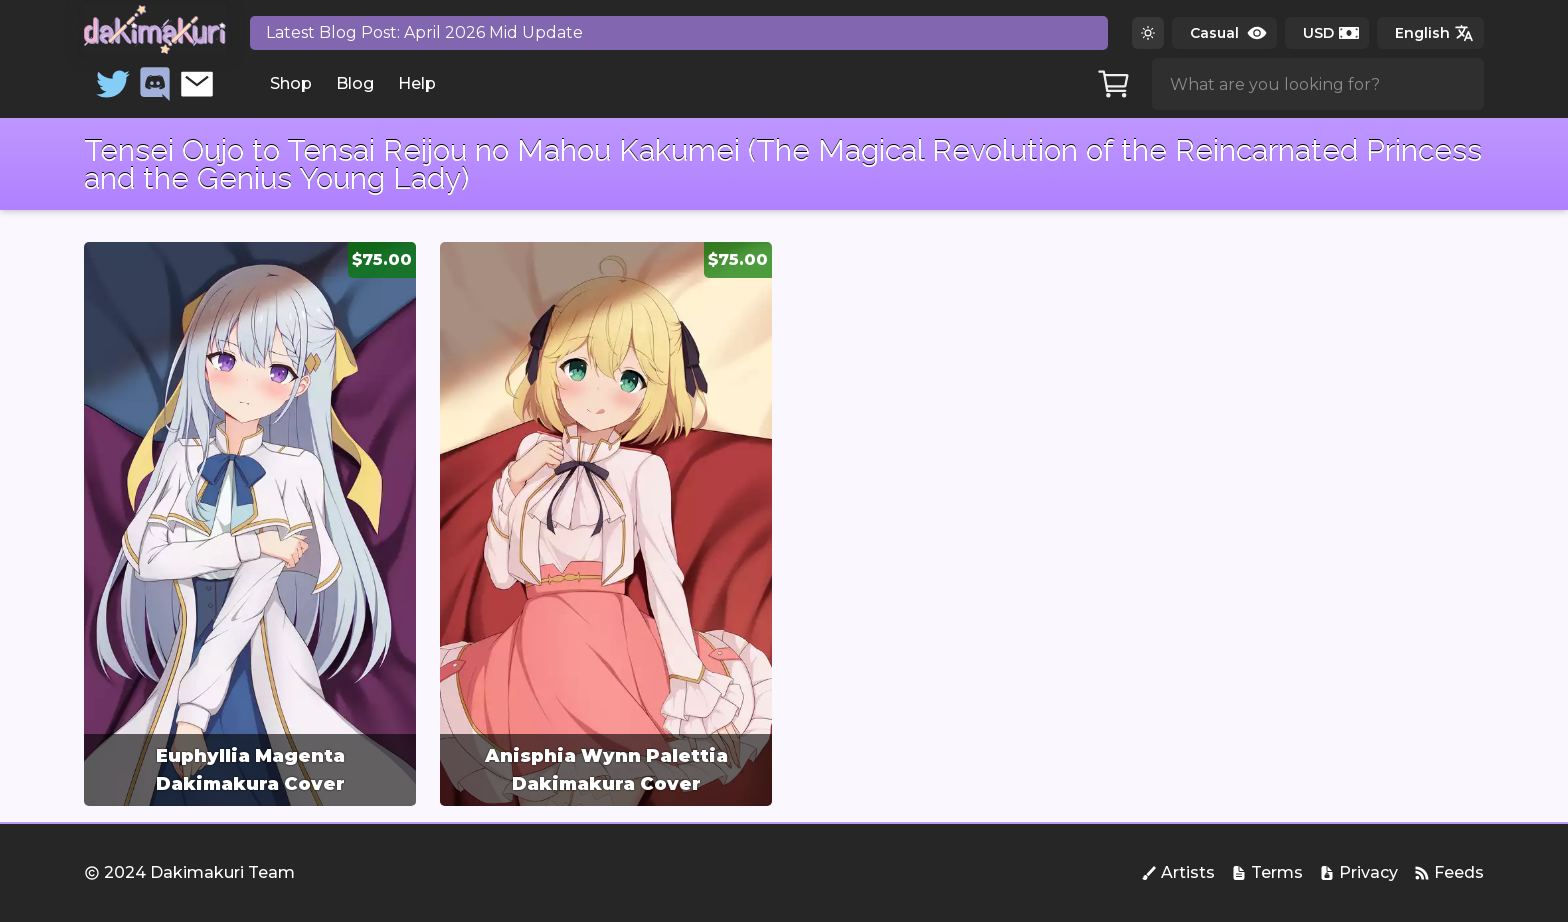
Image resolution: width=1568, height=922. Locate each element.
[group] (250, 524)
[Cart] (1114, 84)
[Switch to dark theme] (1148, 33)
